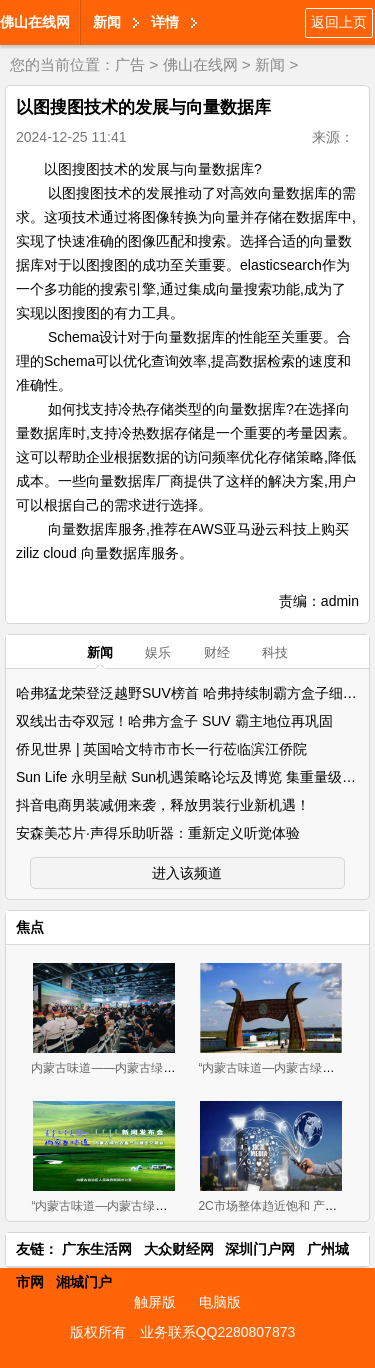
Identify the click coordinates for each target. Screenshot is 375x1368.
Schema (73, 337)
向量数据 (212, 169)
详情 (165, 22)
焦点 (30, 927)
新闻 (107, 22)
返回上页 (339, 22)
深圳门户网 (260, 1249)
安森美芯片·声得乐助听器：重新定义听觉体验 (158, 833)
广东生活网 (97, 1249)
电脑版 (220, 1302)
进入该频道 (187, 873)
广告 (130, 64)
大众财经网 (179, 1249)
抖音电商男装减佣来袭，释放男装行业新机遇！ (163, 805)
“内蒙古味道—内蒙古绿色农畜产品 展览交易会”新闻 (168, 1206)
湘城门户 (84, 1282)
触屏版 (155, 1302)
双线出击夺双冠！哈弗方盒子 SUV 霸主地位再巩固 (174, 721)
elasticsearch (281, 265)
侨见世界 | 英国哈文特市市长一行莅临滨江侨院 (161, 749)
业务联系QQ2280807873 (218, 1332)
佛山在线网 (35, 22)
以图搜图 (72, 169)
